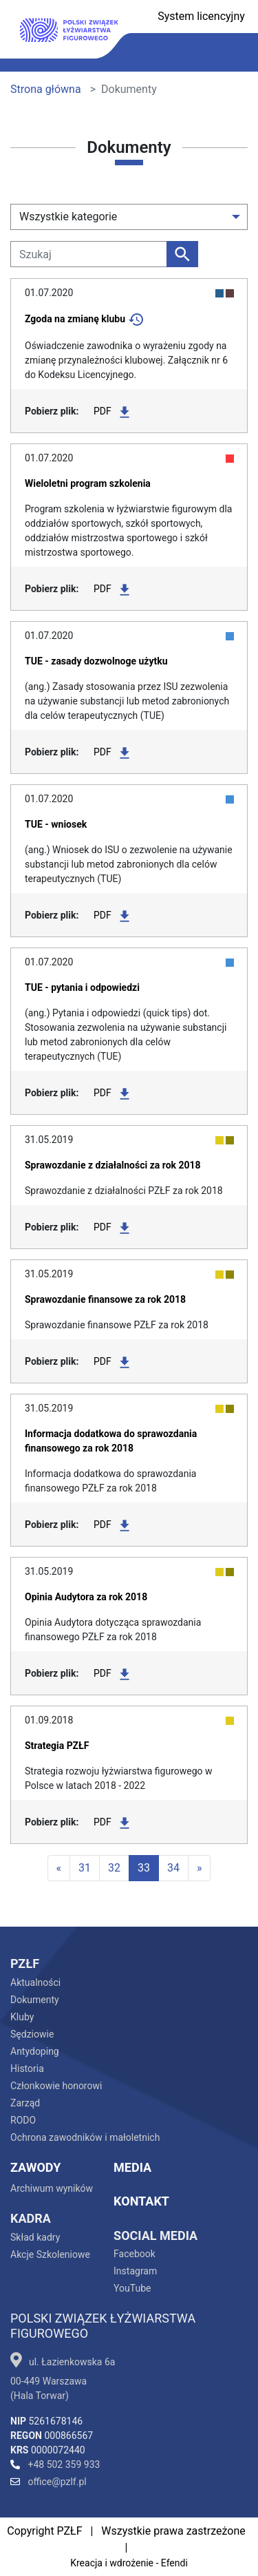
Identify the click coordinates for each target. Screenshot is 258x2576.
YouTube (132, 2288)
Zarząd (25, 2102)
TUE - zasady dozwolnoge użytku (96, 661)
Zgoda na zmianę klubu (75, 318)
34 (173, 1867)
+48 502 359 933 (55, 2464)
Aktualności (35, 1982)
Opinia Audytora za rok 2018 (86, 1596)
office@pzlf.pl (48, 2481)
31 (84, 1867)
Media (132, 2167)
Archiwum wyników (51, 2188)
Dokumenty (34, 1999)
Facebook (134, 2253)
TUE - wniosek (56, 824)
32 (114, 1867)
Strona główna (45, 89)
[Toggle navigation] (233, 52)
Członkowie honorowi (56, 2085)
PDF (111, 412)
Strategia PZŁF (57, 1745)
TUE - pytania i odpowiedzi (82, 987)
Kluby (22, 2016)
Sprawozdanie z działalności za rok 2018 (113, 1165)
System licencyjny (201, 16)
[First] (59, 1868)
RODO (23, 2120)
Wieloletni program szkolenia (88, 483)
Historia (27, 2068)
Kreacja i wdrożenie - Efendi (129, 2562)
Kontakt (141, 2201)
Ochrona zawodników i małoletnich (85, 2137)
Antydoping (34, 2051)
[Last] (199, 1868)
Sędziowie (32, 2034)
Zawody (35, 2167)
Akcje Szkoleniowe (50, 2254)
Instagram (135, 2270)
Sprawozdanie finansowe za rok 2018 (105, 1299)
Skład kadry (35, 2237)
